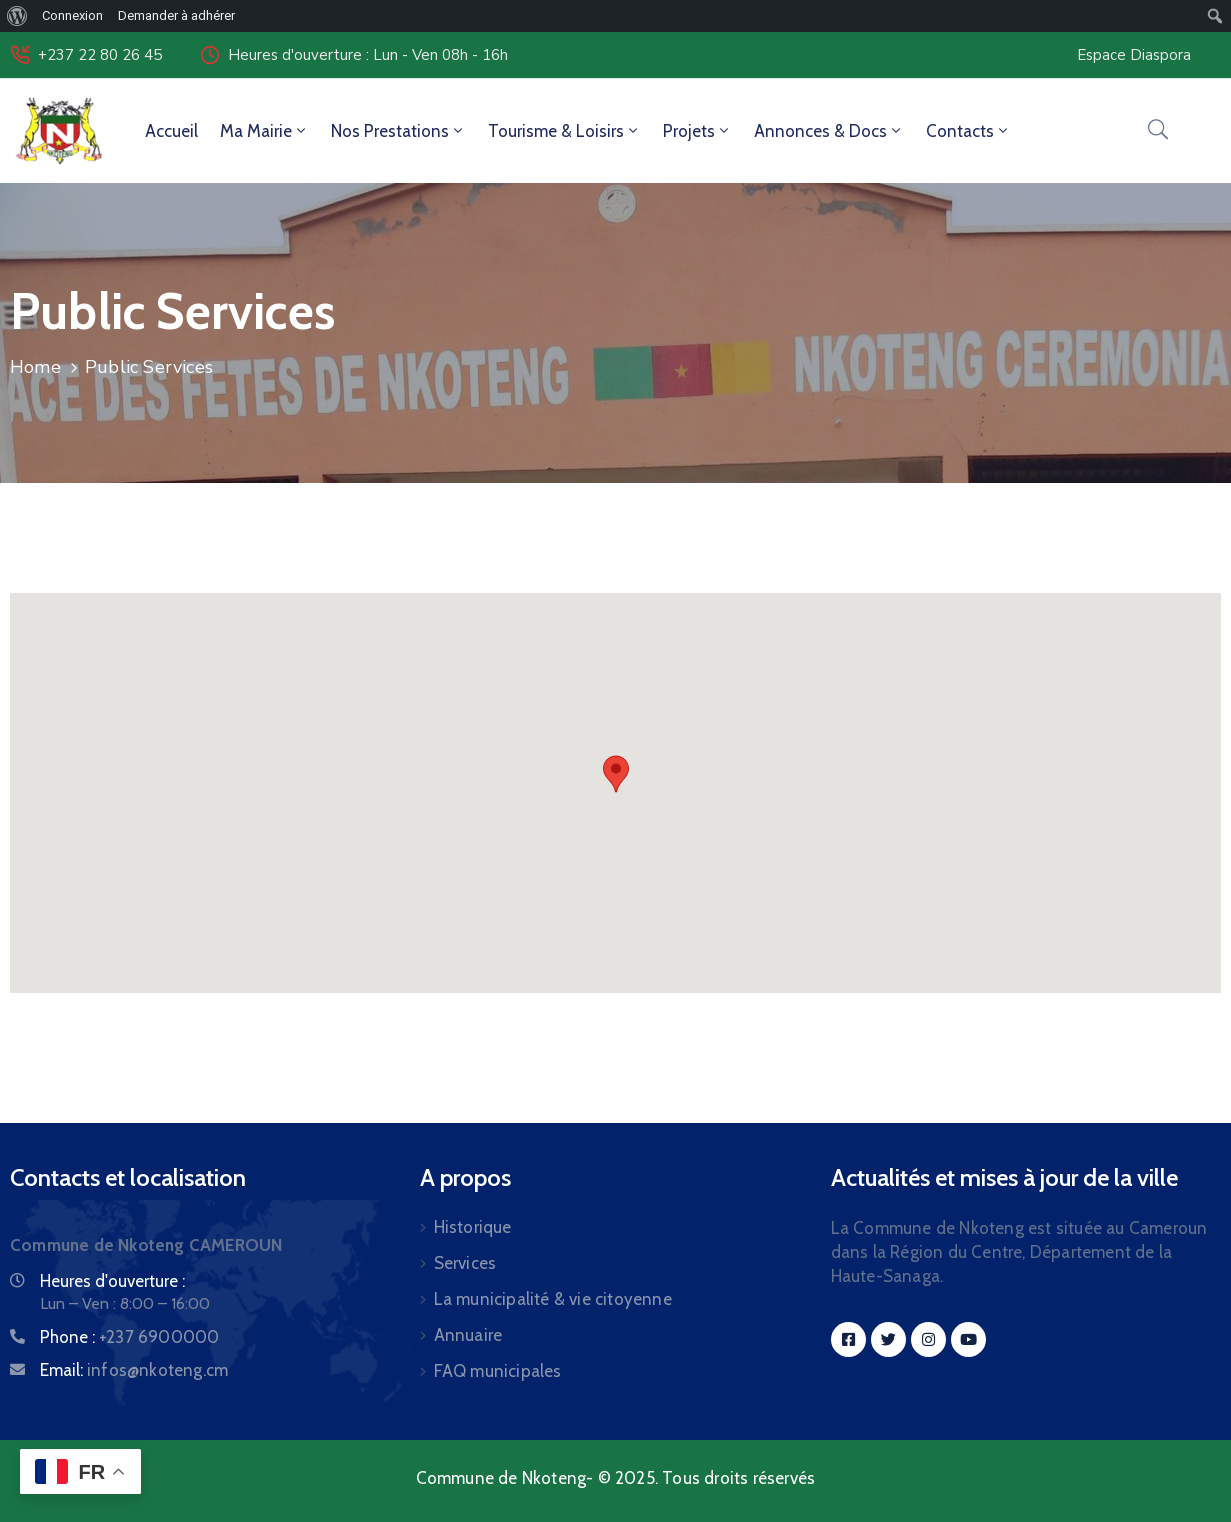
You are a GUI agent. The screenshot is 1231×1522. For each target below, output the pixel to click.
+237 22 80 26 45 (100, 55)
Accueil (171, 131)
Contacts (968, 131)
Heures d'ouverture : (112, 1281)
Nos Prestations (398, 131)
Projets (697, 131)
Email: (134, 1370)
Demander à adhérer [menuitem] (176, 15)
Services (465, 1263)
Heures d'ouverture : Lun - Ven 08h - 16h (368, 55)
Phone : (129, 1337)
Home (35, 367)
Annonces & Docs (829, 131)
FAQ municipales (498, 1371)
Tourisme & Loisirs (564, 131)
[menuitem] (17, 16)
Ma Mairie (264, 131)
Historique (473, 1227)
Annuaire (468, 1335)
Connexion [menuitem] (72, 15)
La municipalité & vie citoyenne (553, 1299)
